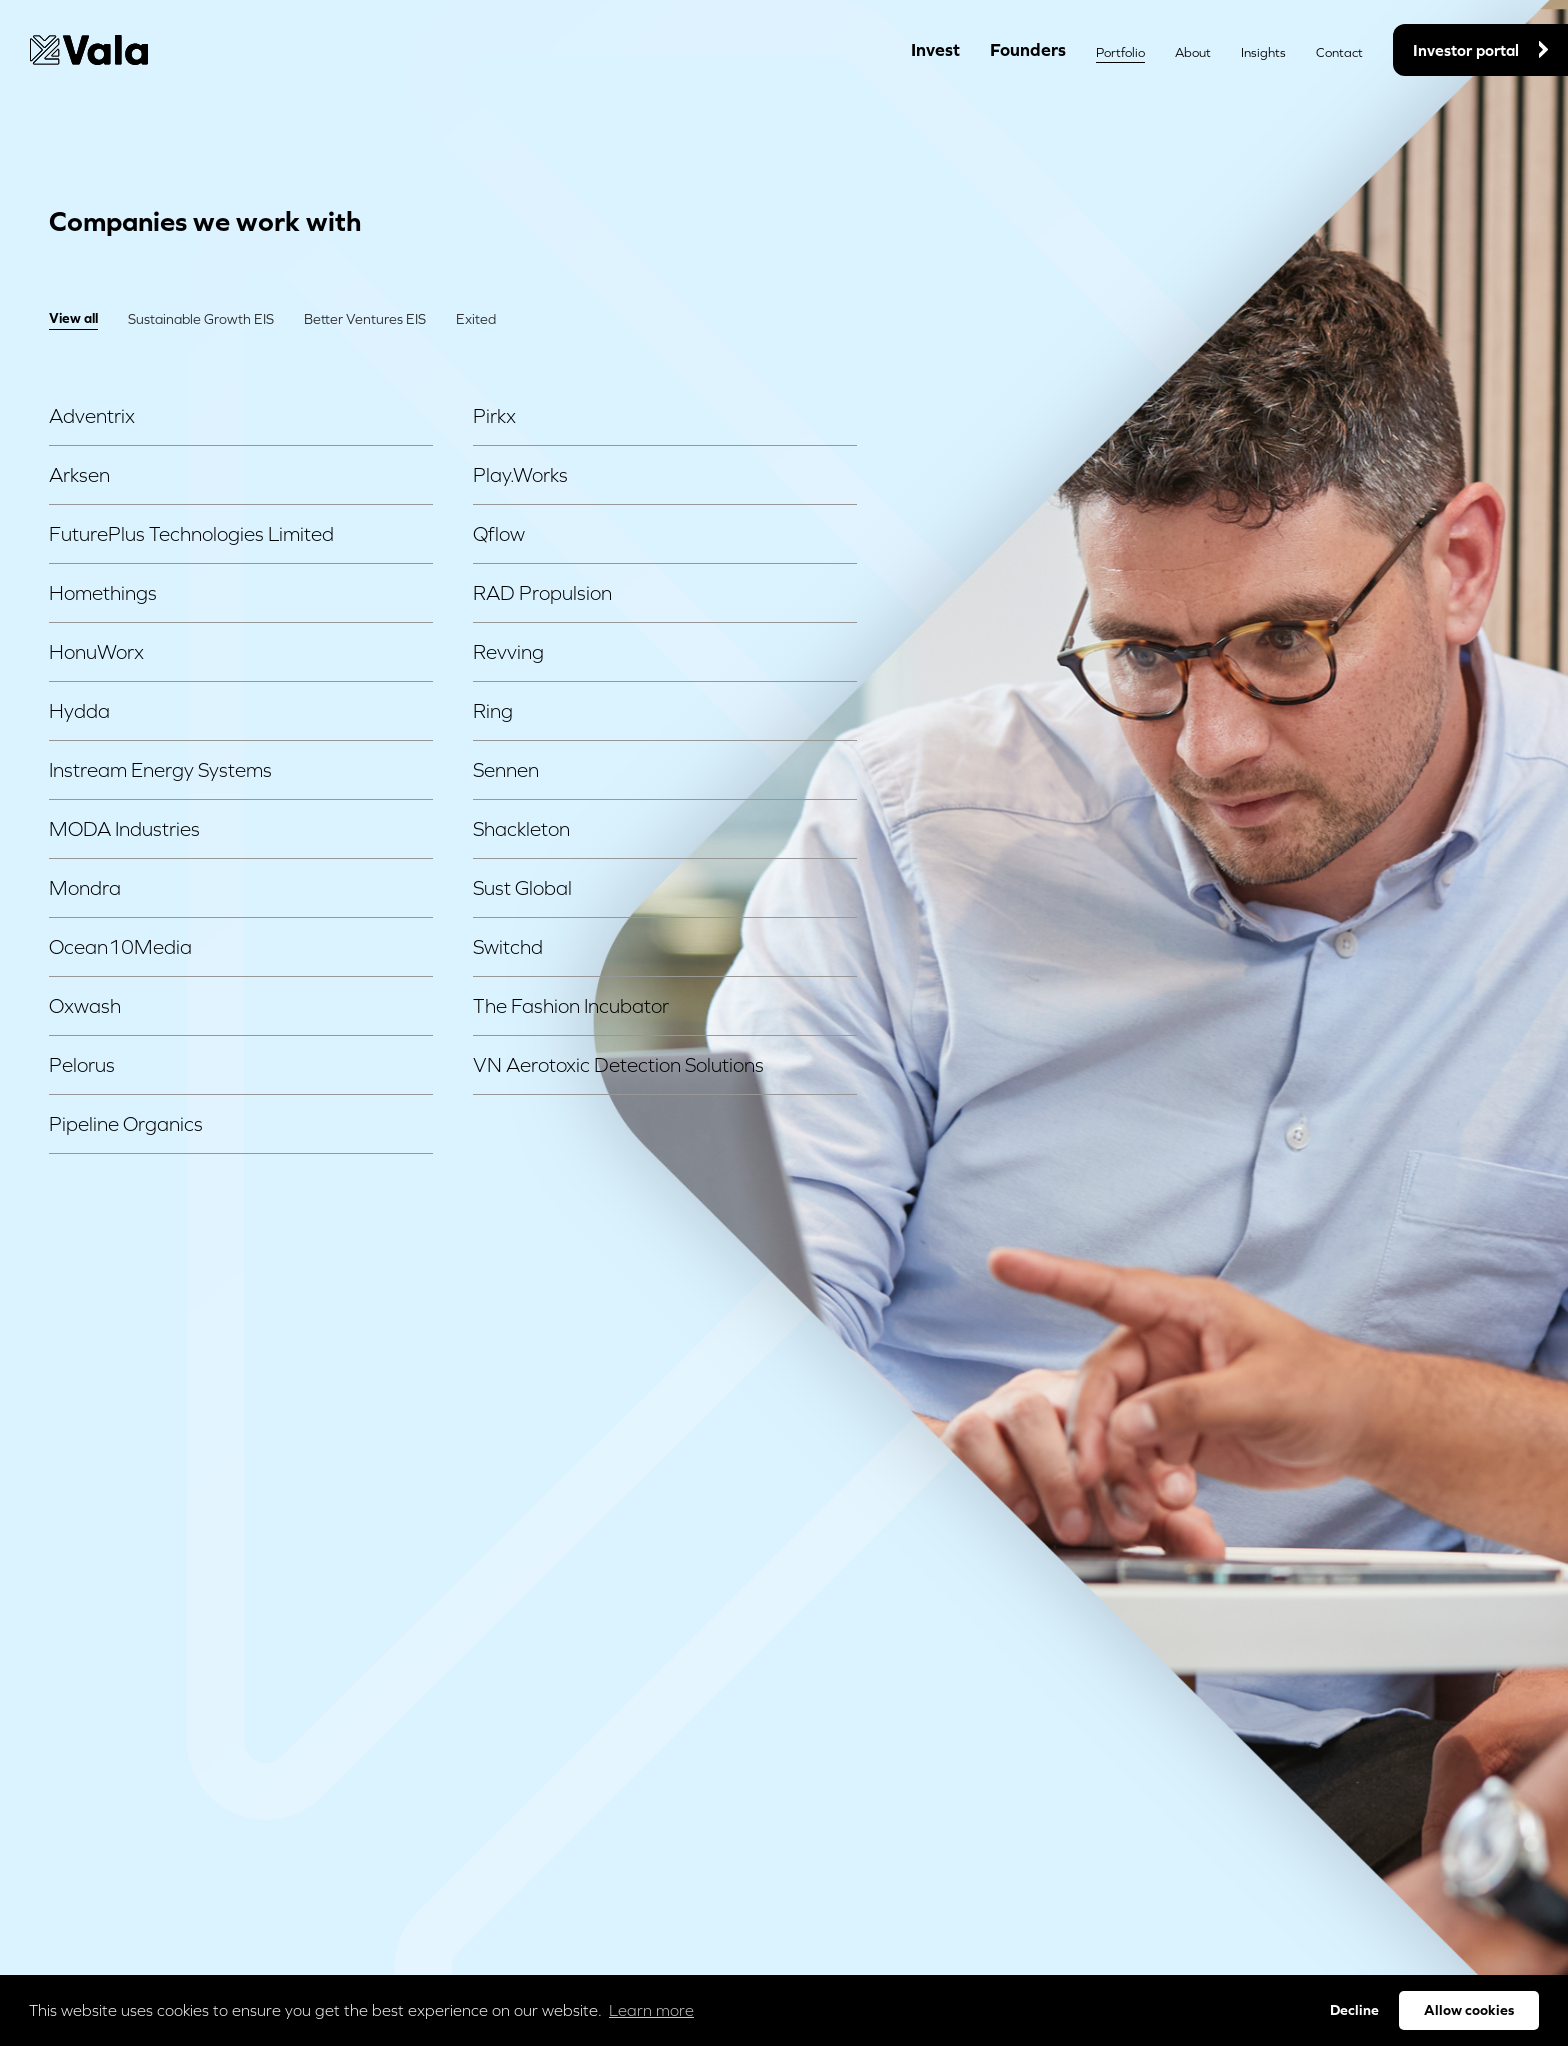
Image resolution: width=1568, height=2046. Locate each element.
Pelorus (241, 1065)
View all (73, 318)
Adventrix (241, 416)
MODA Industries (241, 829)
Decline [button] (1354, 2010)
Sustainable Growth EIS (201, 319)
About (1193, 52)
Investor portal (1480, 50)
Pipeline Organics (241, 1124)
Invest (935, 49)
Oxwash (241, 1006)
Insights (1263, 52)
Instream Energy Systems (241, 770)
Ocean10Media (241, 947)
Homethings (241, 593)
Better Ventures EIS (365, 319)
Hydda (241, 711)
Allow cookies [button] (1469, 2010)
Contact (1339, 52)
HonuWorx (241, 652)
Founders (1028, 49)
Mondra (241, 888)
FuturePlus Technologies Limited (241, 534)
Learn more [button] (651, 2010)
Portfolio (1120, 52)
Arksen (241, 475)
